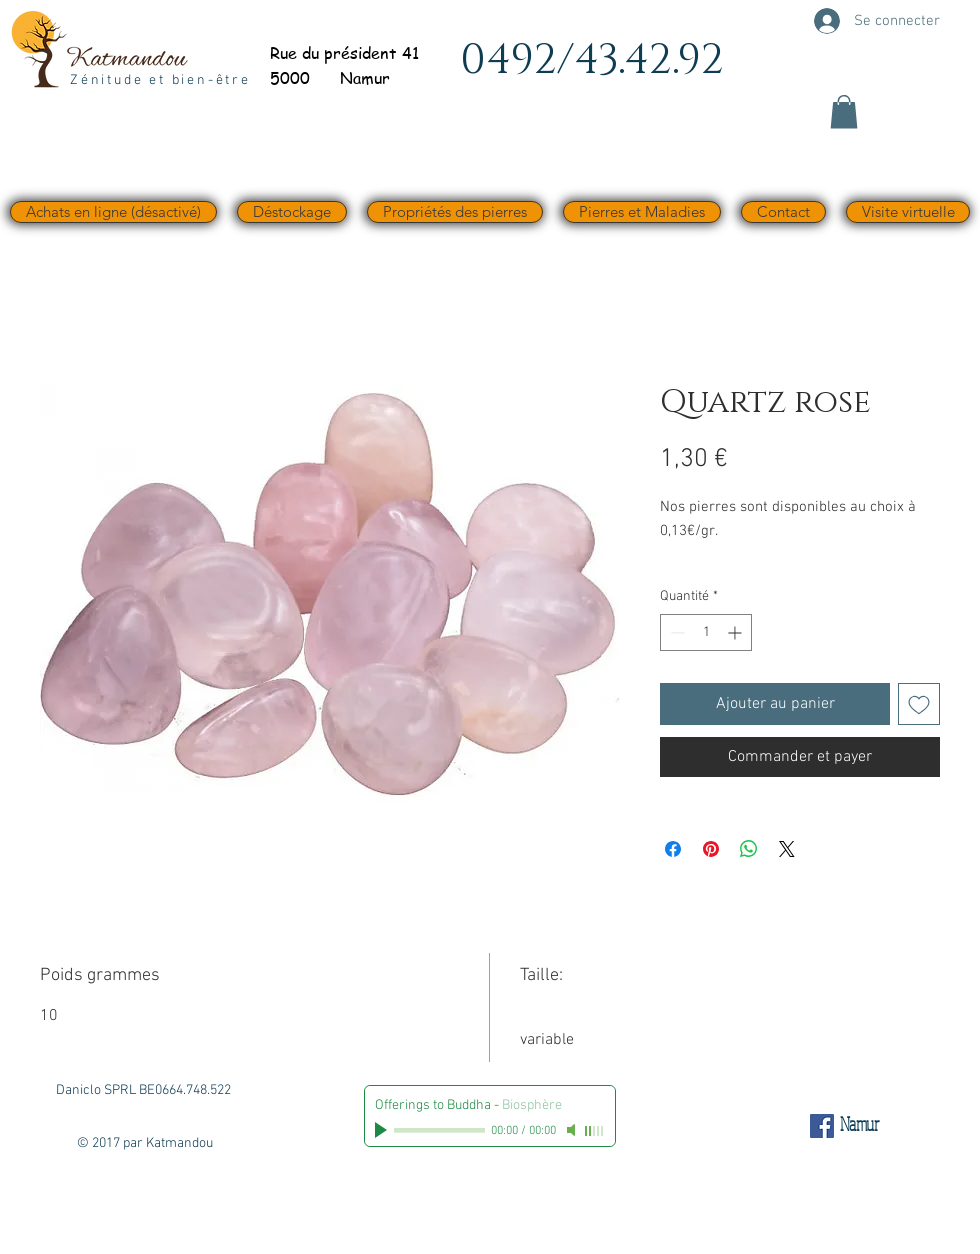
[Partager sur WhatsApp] (749, 849)
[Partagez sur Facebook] (673, 849)
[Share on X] (787, 849)
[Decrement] (675, 632)
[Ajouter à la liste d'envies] (919, 704)
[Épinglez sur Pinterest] (711, 849)
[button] (844, 111)
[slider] (595, 1131)
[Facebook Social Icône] (822, 1126)
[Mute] (573, 1130)
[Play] (383, 1130)
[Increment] (736, 632)
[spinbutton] (706, 632)
